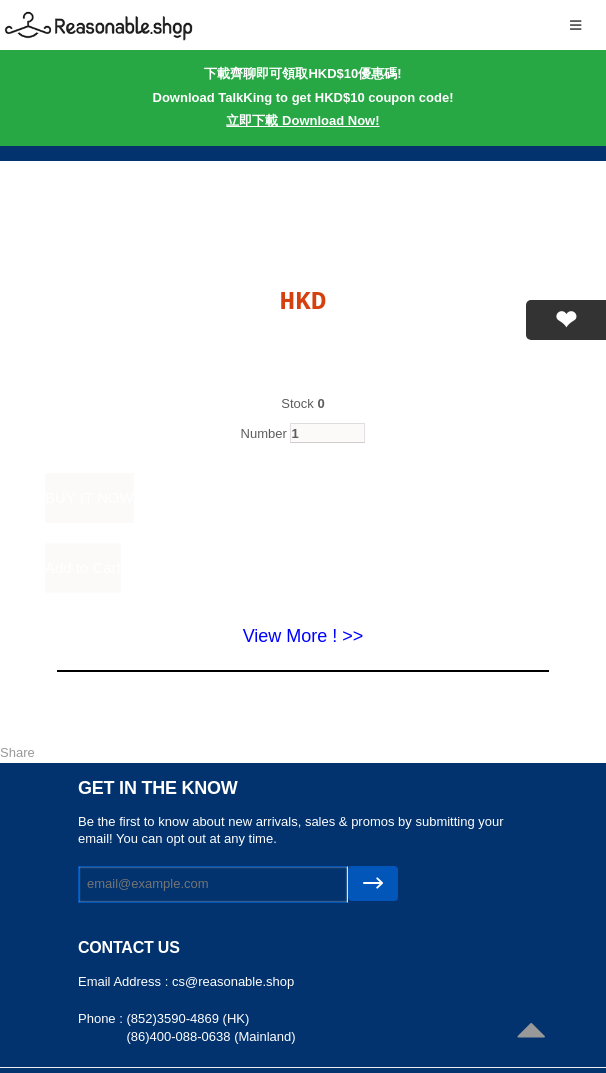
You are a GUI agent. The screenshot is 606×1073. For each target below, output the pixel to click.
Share (17, 752)
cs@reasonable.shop (233, 981)
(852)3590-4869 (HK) (187, 1018)
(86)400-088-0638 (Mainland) (210, 1036)
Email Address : (125, 981)
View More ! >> (303, 636)
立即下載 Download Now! (302, 120)
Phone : (102, 1018)
